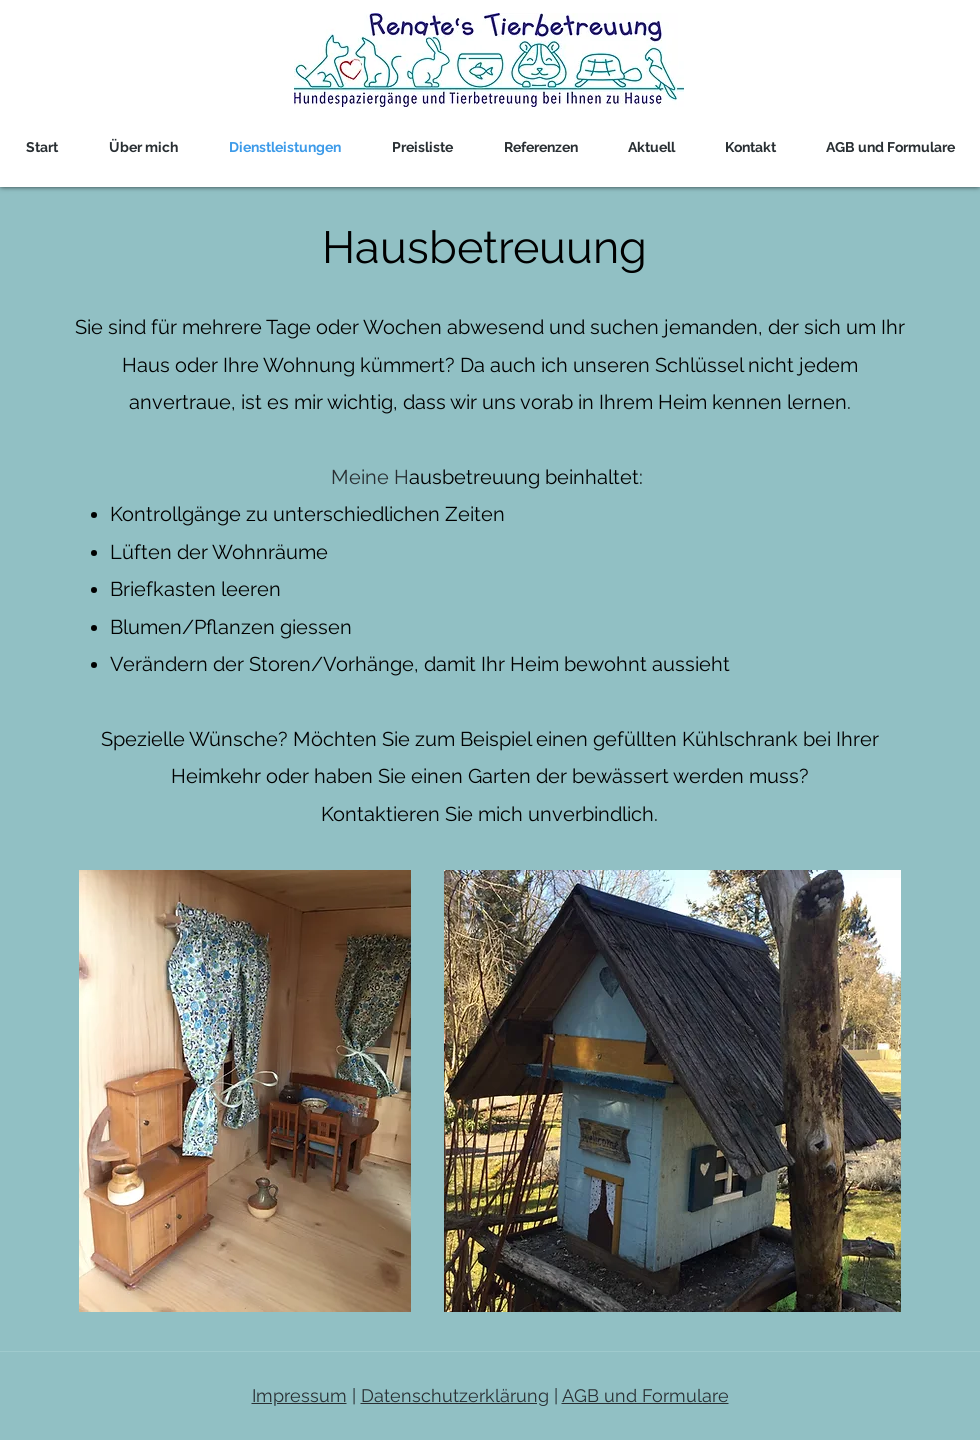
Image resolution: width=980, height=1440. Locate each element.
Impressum (299, 1395)
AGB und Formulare (645, 1395)
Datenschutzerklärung (455, 1395)
